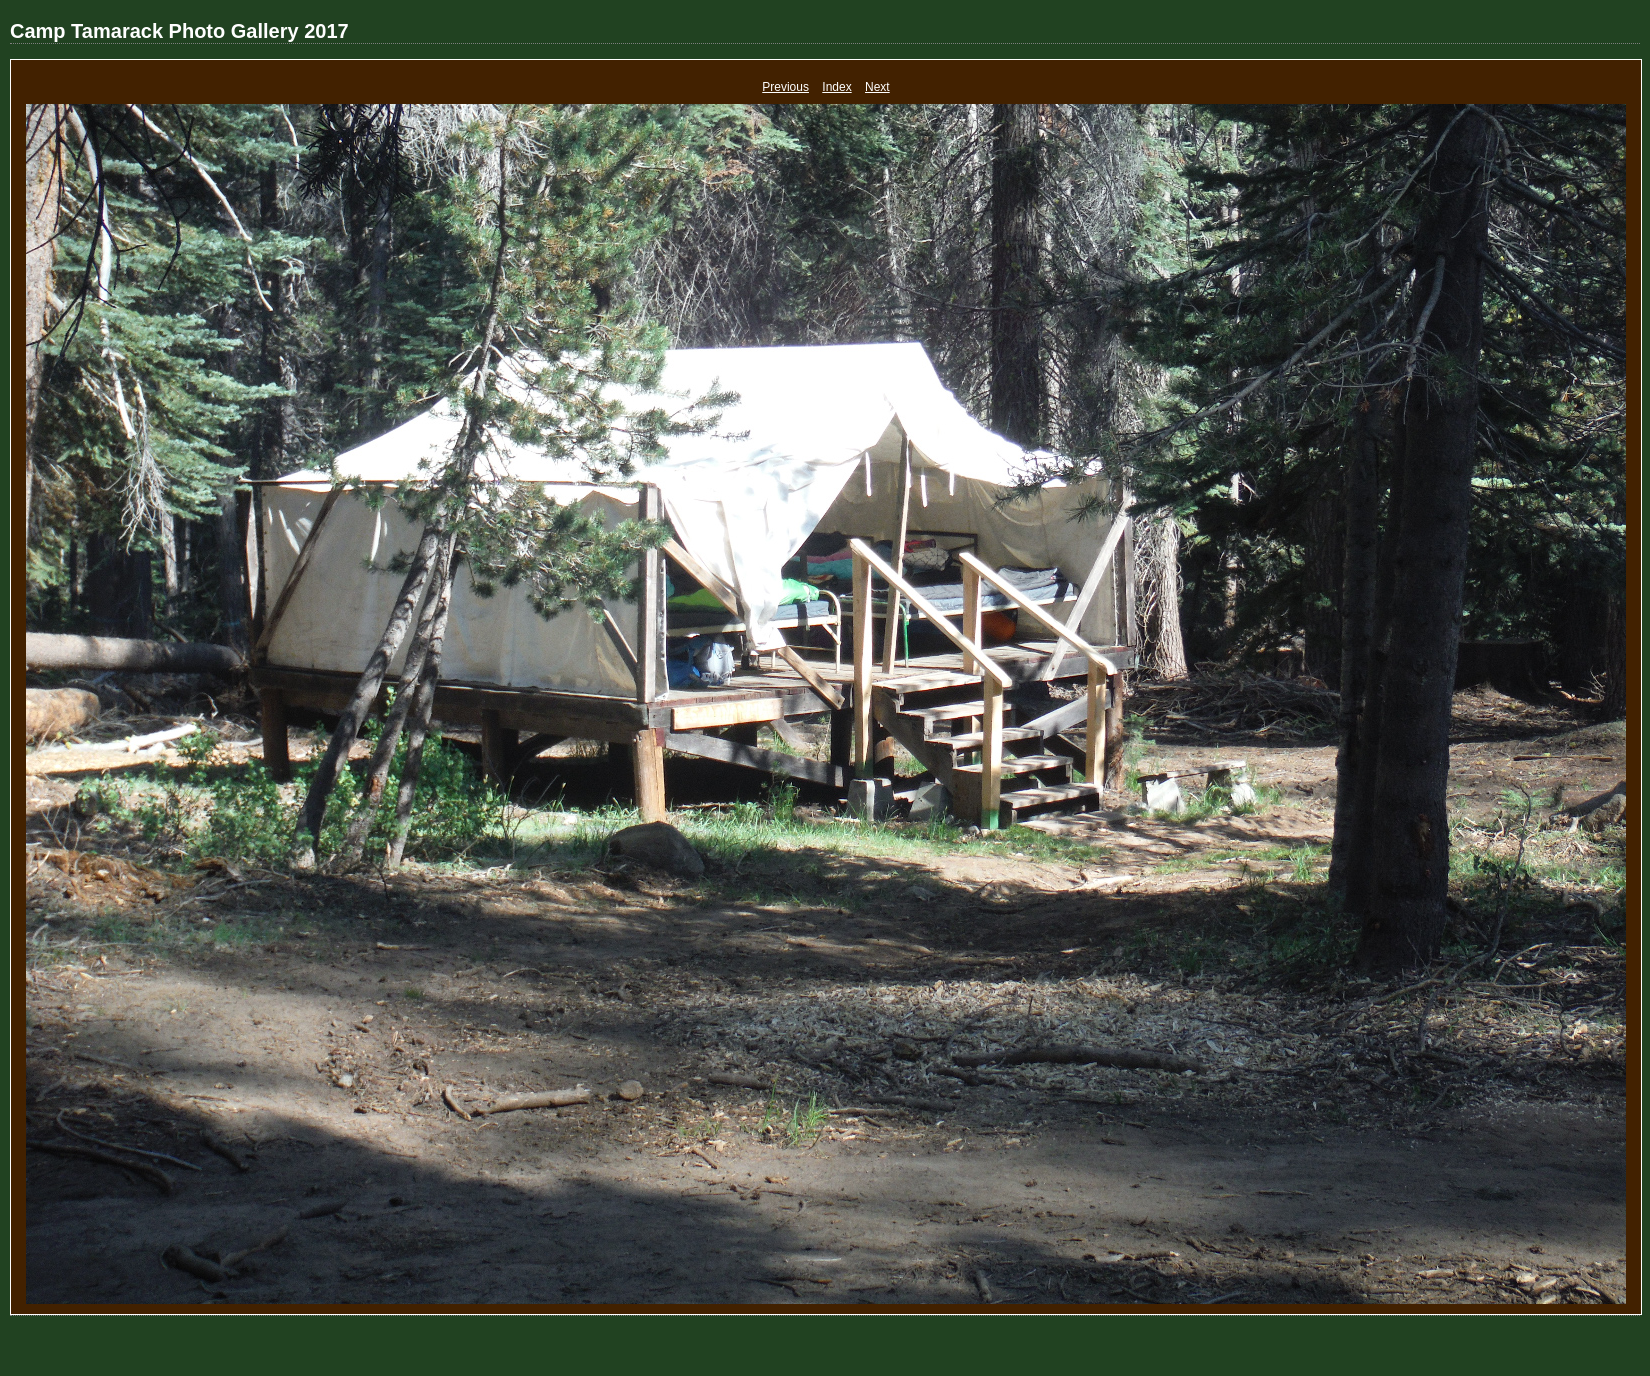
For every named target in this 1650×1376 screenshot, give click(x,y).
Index (836, 87)
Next (877, 87)
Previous (785, 87)
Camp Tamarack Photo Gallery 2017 (179, 31)
